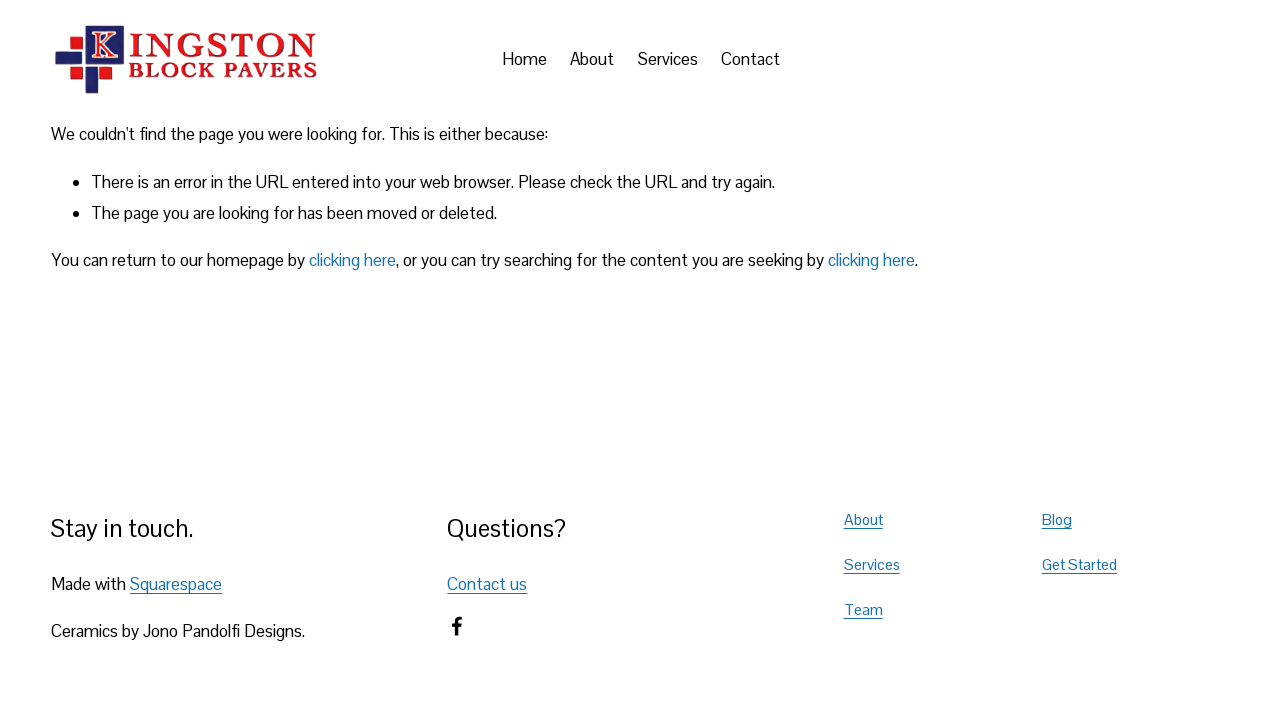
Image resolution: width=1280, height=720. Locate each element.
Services (668, 59)
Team (863, 610)
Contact (750, 59)
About (592, 59)
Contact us (487, 584)
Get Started (1079, 565)
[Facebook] (457, 626)
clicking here (352, 260)
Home (524, 59)
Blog (1057, 520)
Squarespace (176, 584)
